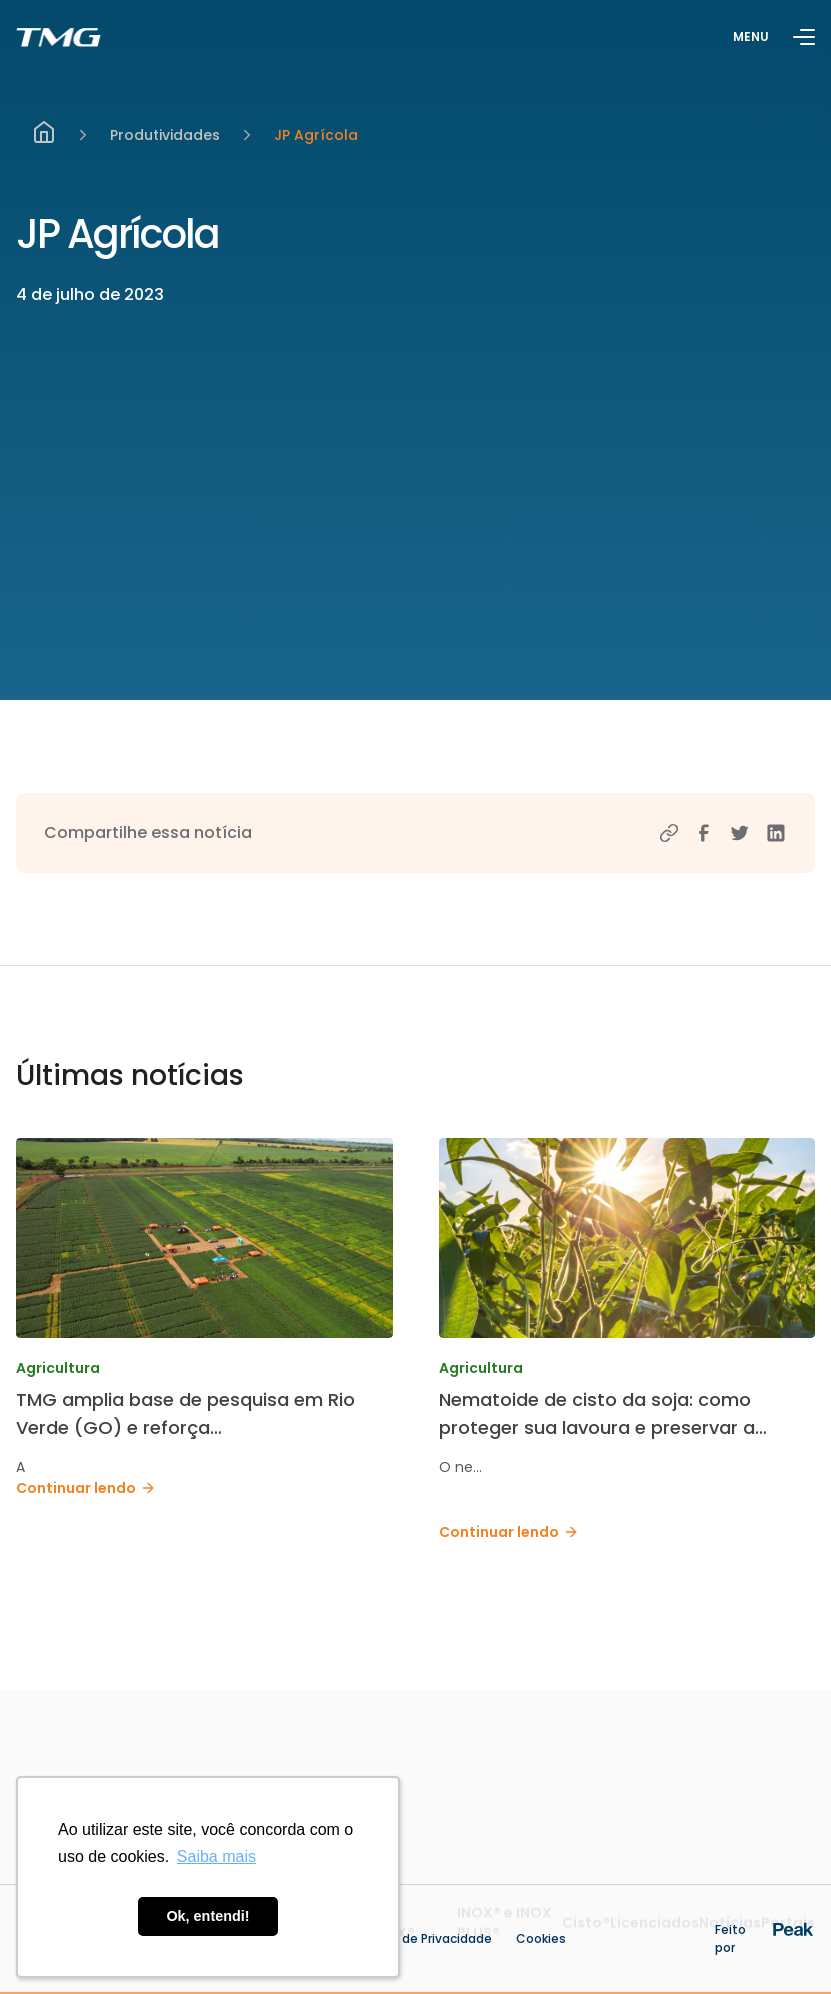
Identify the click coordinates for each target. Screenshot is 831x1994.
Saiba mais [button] (216, 1856)
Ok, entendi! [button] (207, 1916)
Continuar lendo (86, 1488)
